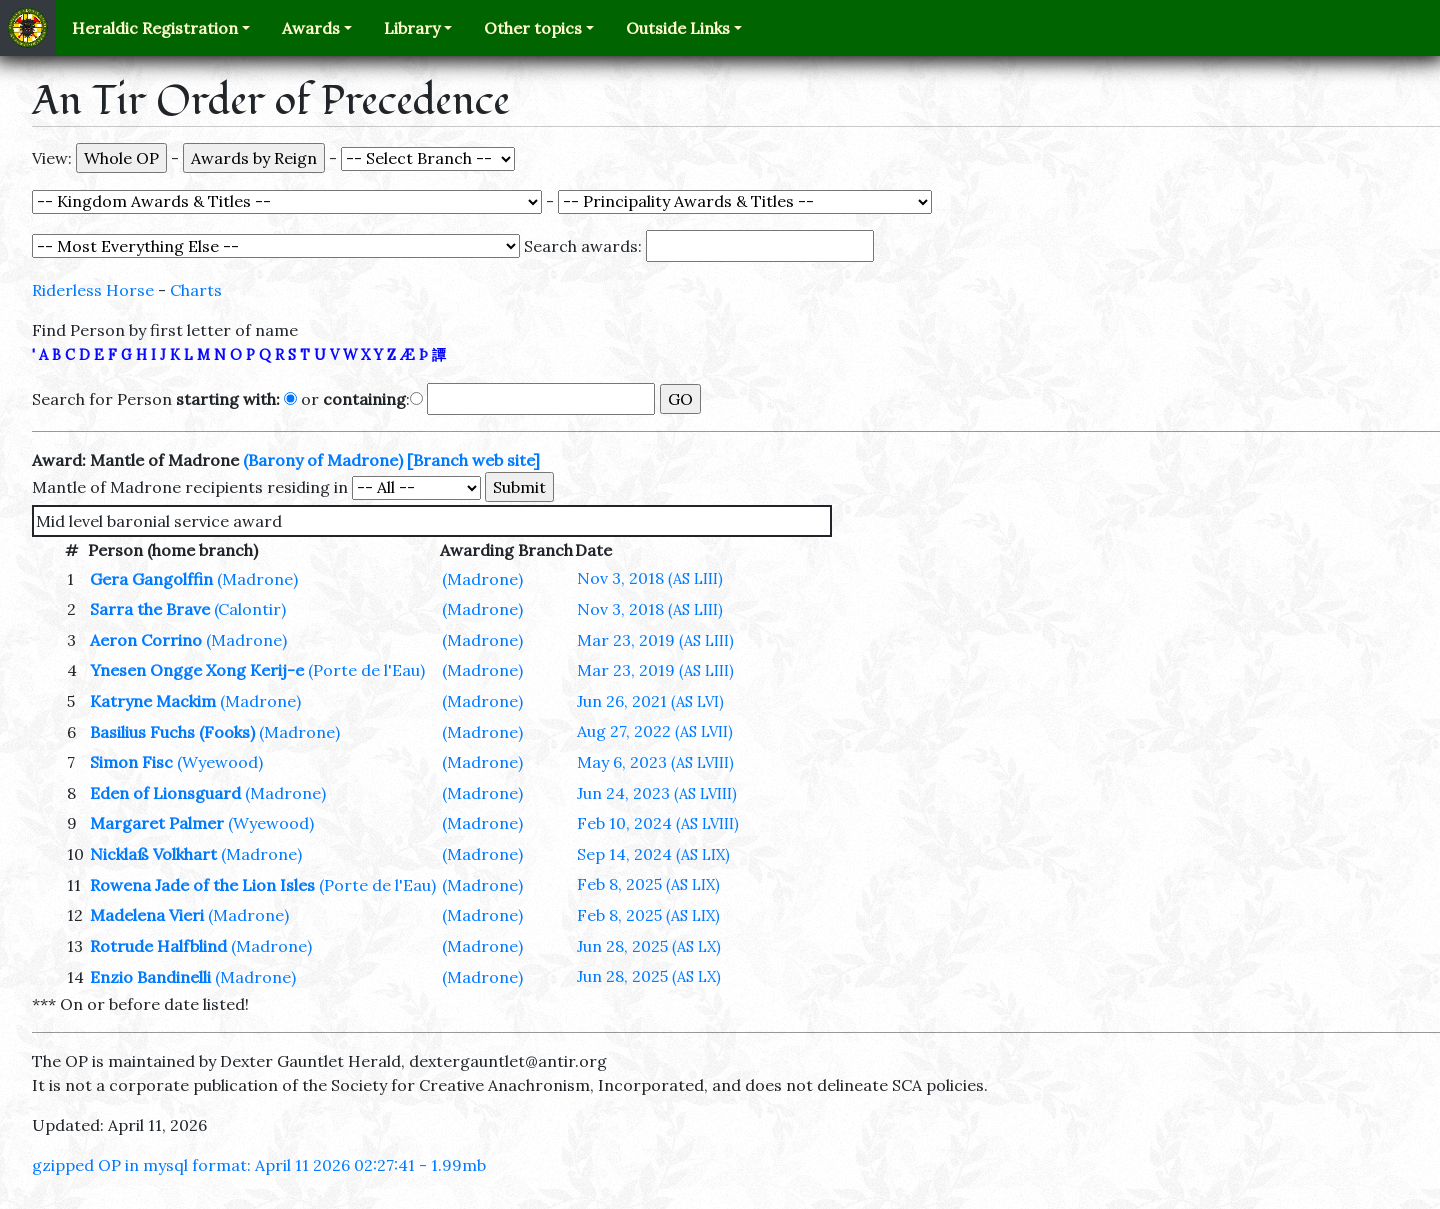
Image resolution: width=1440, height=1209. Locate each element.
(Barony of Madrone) (323, 460)
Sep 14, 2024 (653, 854)
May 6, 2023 (655, 762)
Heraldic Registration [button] (155, 28)
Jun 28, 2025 (649, 946)
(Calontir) (250, 609)
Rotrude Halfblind (158, 946)
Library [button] (412, 28)
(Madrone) (257, 579)
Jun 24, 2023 (657, 793)
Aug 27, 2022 (655, 731)
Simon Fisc (131, 762)
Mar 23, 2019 (655, 640)
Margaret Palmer (157, 823)
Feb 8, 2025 (648, 884)
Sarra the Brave (150, 609)
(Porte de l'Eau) (366, 670)
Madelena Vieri (147, 915)
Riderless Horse (93, 290)
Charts (196, 290)
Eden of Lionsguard (165, 793)
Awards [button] (311, 28)
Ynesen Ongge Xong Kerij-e (197, 670)
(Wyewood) (220, 762)
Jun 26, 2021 (650, 701)
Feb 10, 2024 (658, 823)
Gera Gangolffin (151, 579)
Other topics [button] (533, 28)
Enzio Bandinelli (150, 977)
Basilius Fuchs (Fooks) (172, 732)
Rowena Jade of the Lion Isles (202, 885)
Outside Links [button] (678, 28)
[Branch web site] (473, 460)
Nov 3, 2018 (650, 578)
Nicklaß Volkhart (153, 854)
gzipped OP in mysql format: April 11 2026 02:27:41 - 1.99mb (259, 1165)
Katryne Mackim (153, 701)
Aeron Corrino (146, 640)
